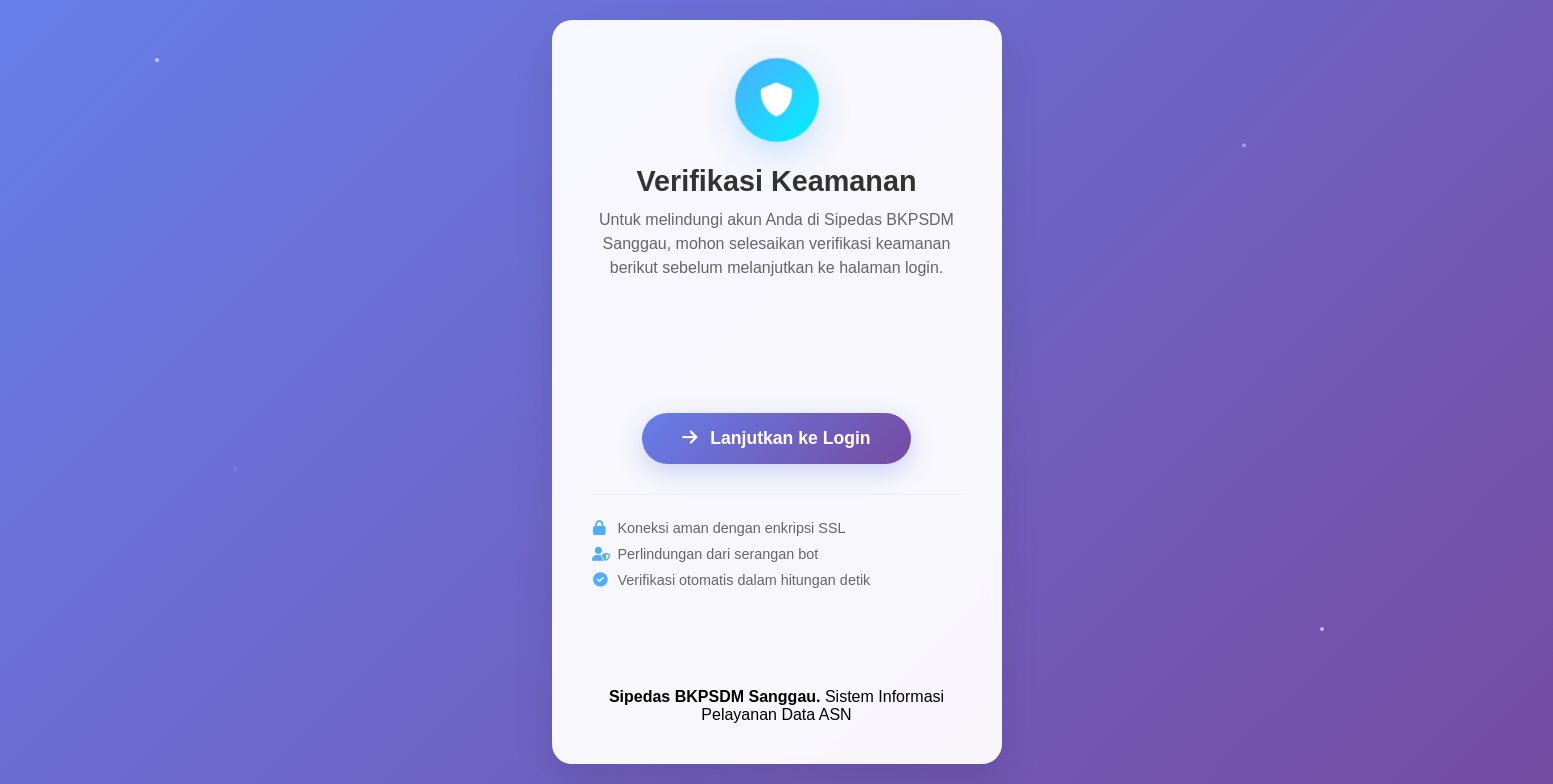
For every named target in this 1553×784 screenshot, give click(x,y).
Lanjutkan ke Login (776, 438)
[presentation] (777, 349)
